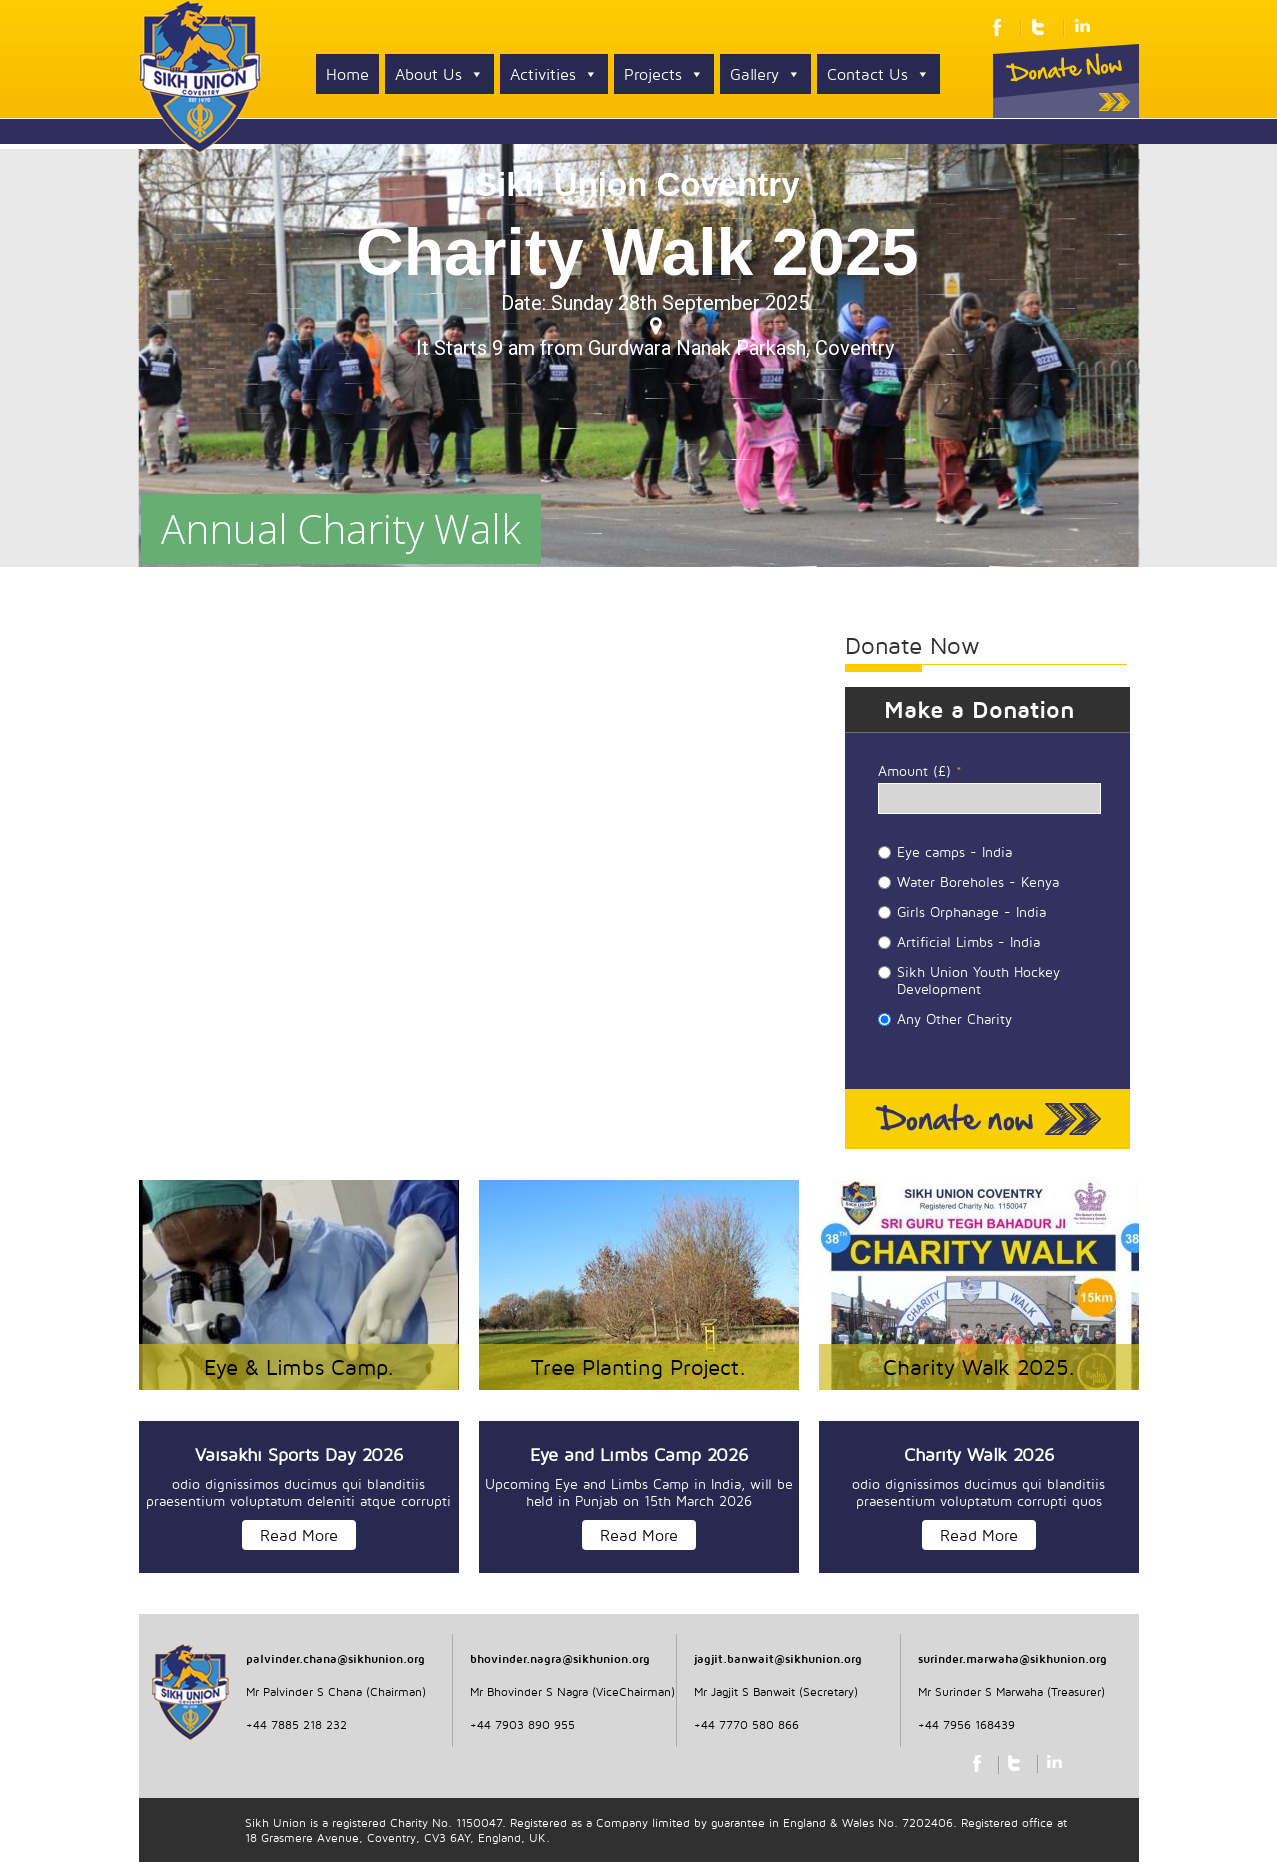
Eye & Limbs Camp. (299, 1367)
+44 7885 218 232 (296, 1724)
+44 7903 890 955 (522, 1724)
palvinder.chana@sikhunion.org (335, 1658)
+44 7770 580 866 (746, 1724)
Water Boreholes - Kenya (978, 881)
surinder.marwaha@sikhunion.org (1012, 1658)
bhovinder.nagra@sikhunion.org (560, 1658)
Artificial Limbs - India (968, 941)
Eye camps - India (954, 851)
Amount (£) (920, 770)
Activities (554, 74)
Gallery (765, 74)
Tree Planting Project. (638, 1367)
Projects (664, 74)
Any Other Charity (954, 1018)
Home (347, 74)
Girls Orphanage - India (971, 911)
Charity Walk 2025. (979, 1367)
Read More (299, 1535)
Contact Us (878, 74)
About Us (439, 74)
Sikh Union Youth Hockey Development (978, 980)
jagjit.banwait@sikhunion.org (778, 1658)
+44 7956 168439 (966, 1724)
